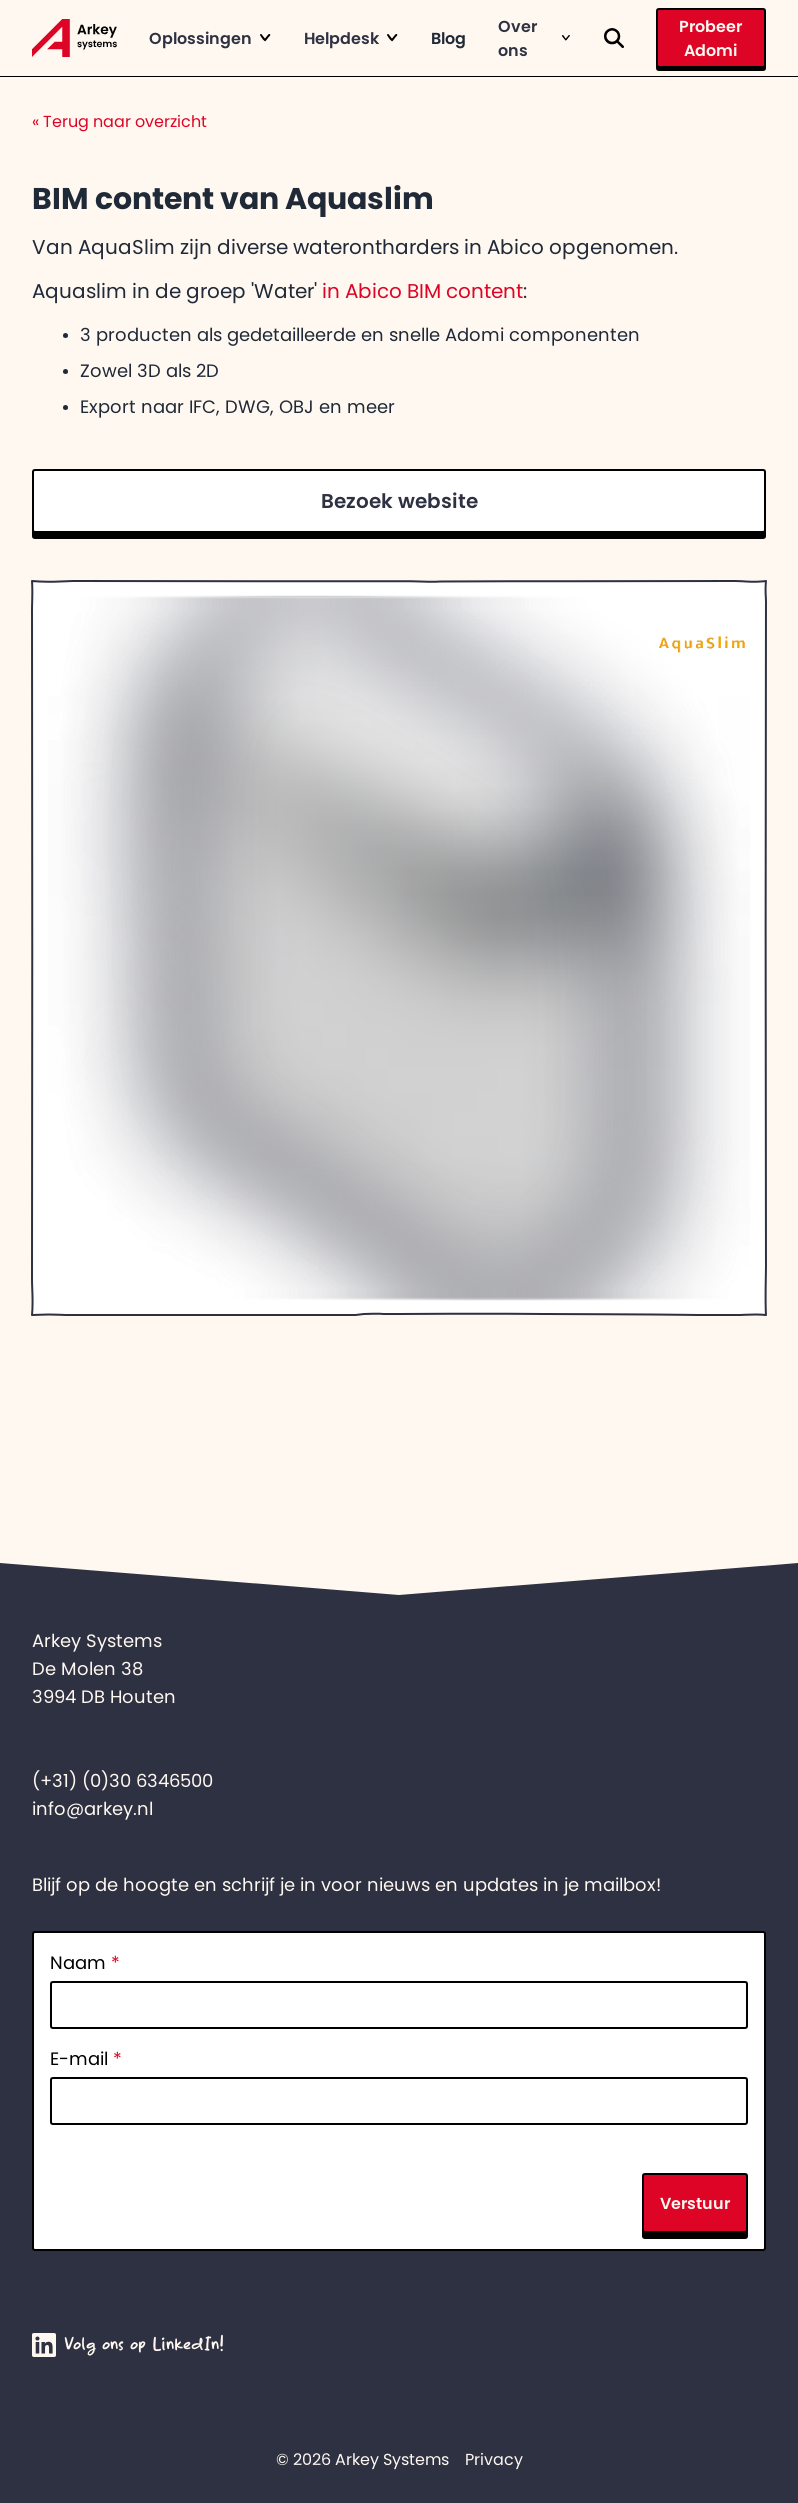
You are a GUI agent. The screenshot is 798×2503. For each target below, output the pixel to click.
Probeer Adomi (710, 38)
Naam (85, 1963)
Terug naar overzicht (119, 121)
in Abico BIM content (422, 291)
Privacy (494, 2459)
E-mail (86, 2059)
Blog (448, 38)
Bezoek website (399, 501)
